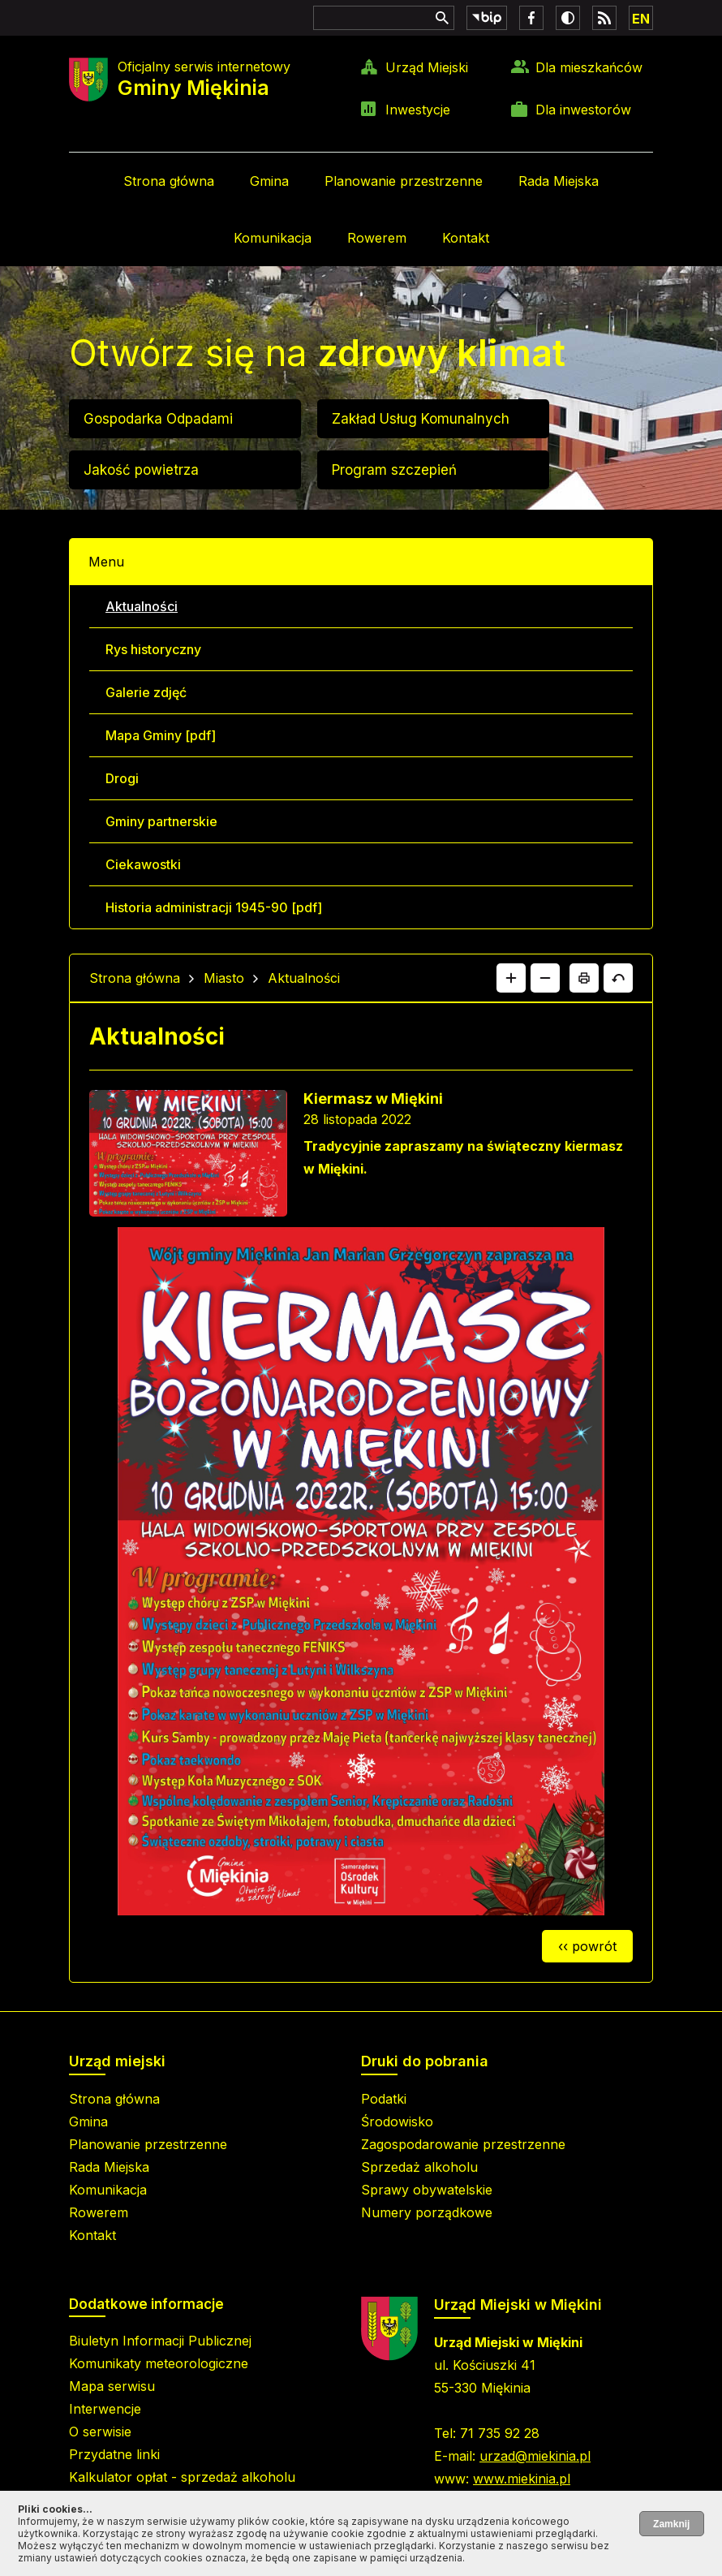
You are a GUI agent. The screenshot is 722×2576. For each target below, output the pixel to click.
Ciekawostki (143, 864)
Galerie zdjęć (146, 692)
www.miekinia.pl (521, 2478)
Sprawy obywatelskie (426, 2190)
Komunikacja (273, 238)
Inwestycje (417, 109)
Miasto (224, 978)
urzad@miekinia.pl (535, 2456)
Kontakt (465, 238)
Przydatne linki (114, 2454)
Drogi (122, 778)
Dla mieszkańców (588, 67)
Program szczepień (394, 470)
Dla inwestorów (583, 109)
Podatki (383, 2099)
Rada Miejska (558, 181)
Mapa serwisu (112, 2386)
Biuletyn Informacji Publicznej (160, 2341)
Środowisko (397, 2121)
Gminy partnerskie (161, 821)
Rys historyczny (153, 649)
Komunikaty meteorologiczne (158, 2363)
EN (641, 19)
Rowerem (376, 238)
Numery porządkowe (426, 2212)
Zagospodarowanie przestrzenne (463, 2144)
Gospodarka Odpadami (158, 419)
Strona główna (168, 181)
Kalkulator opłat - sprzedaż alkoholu (182, 2477)
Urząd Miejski (426, 67)
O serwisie (100, 2431)
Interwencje (105, 2409)
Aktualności (141, 606)
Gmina (269, 181)
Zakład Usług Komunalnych (420, 419)
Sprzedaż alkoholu (419, 2167)
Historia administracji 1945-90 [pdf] (213, 907)
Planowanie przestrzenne (403, 181)
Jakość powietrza (141, 470)
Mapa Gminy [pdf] (160, 735)
